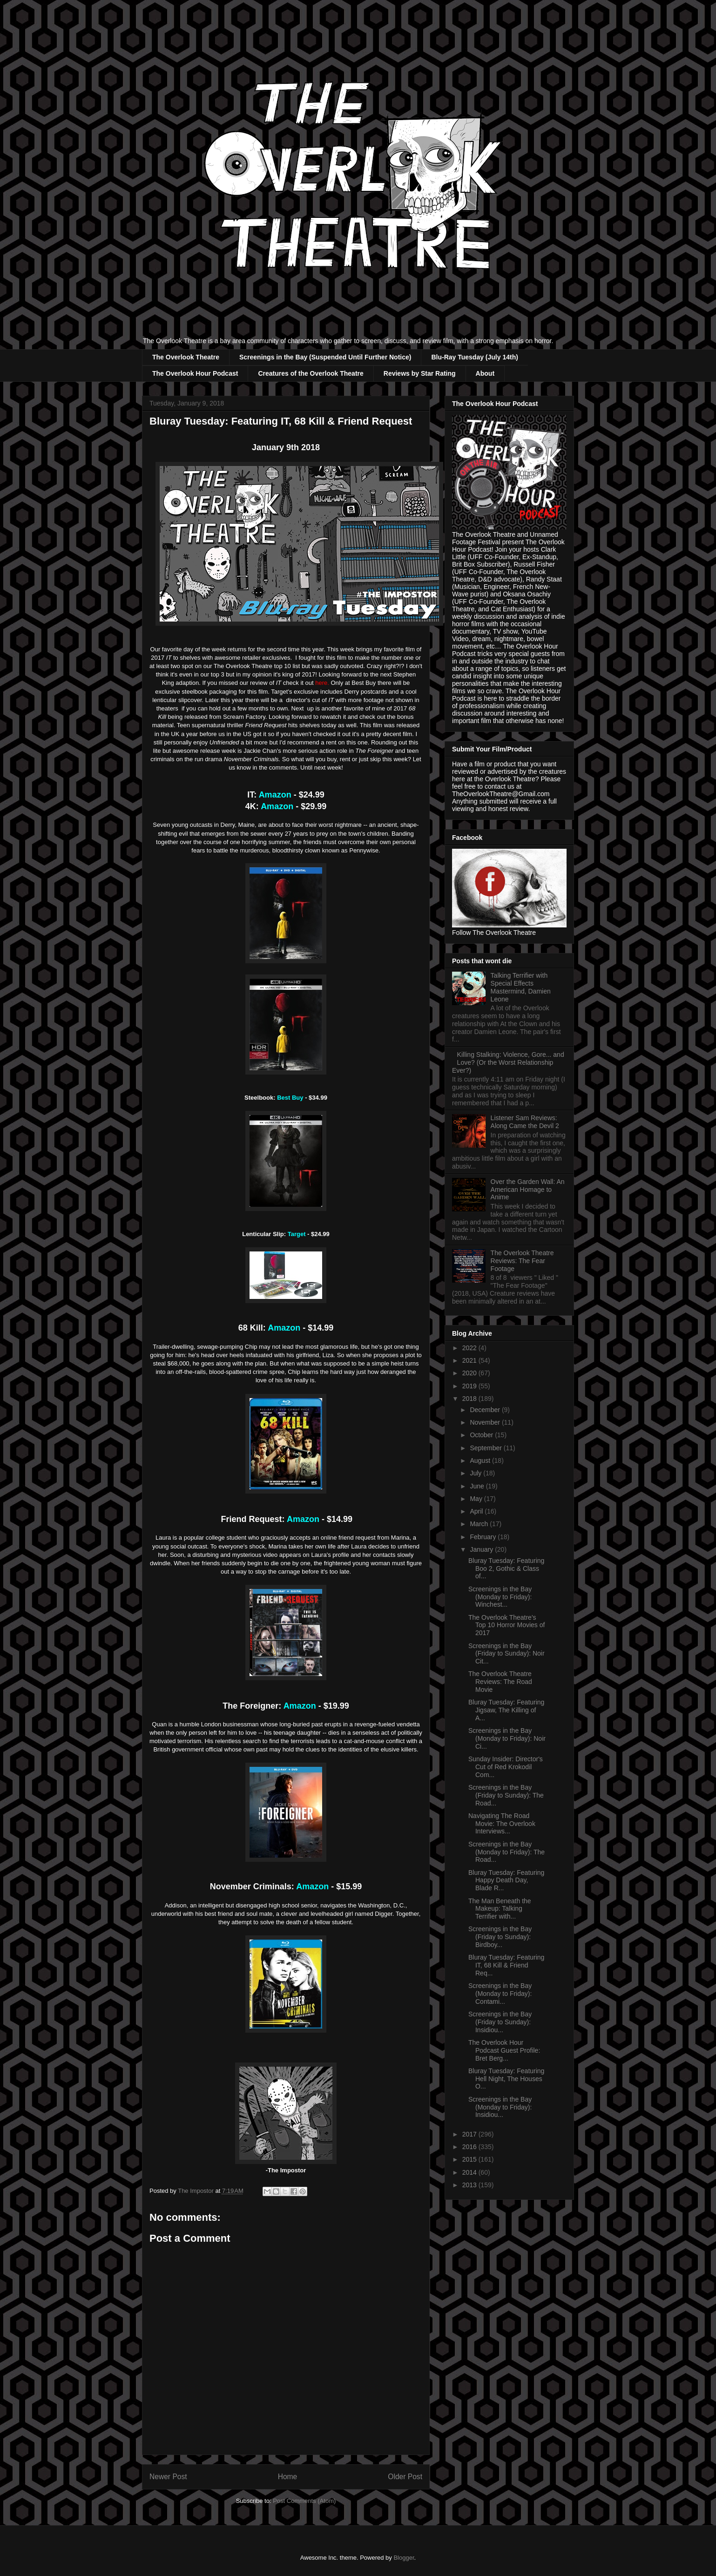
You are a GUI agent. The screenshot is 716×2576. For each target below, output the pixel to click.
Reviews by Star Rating (420, 373)
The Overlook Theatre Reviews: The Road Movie (500, 1681)
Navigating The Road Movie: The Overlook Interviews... (501, 1823)
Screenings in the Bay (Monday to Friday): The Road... (506, 1852)
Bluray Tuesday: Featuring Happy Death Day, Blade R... (506, 1880)
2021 (470, 1360)
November (485, 1422)
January (482, 1549)
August (481, 1460)
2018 (470, 1398)
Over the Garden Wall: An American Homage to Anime (528, 1189)
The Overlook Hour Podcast (195, 373)
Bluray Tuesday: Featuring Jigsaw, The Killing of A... (506, 1710)
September (486, 1448)
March (480, 1524)
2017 (470, 2134)
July (476, 1473)
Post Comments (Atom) (304, 2500)
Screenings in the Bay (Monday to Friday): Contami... (500, 1993)
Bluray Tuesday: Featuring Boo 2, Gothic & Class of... (506, 1568)
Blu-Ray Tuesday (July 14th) (474, 357)
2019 (470, 1386)
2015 (470, 2159)
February (484, 1537)
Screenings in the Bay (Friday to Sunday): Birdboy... (500, 1936)
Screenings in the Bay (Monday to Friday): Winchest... (500, 1597)
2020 (470, 1373)
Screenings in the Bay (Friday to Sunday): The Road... (506, 1795)
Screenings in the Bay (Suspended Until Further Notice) (325, 357)
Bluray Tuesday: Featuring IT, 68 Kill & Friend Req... (506, 1965)
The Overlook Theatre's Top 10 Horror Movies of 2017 (506, 1625)
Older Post (405, 2477)
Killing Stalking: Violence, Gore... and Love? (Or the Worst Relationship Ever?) (508, 1062)
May (477, 1498)
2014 (470, 2172)
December (485, 1409)
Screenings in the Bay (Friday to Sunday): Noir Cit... (506, 1653)
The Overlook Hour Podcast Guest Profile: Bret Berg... (504, 2050)
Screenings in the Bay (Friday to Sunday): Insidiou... (500, 2022)
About (485, 373)
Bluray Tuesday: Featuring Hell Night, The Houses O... (506, 2078)
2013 (470, 2185)
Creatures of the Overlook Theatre (310, 373)
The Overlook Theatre (185, 357)
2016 (470, 2146)
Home (287, 2477)
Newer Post (168, 2477)
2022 (470, 1348)
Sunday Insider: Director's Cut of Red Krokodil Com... (505, 1766)
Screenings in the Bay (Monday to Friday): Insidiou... (500, 2107)
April (477, 1511)
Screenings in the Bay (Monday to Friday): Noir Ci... (507, 1738)
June (478, 1486)
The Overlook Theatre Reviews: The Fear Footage (522, 1260)
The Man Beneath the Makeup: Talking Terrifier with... (499, 1908)
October (482, 1435)
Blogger (403, 2557)
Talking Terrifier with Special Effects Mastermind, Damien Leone (521, 987)
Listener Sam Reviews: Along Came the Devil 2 (525, 1121)
